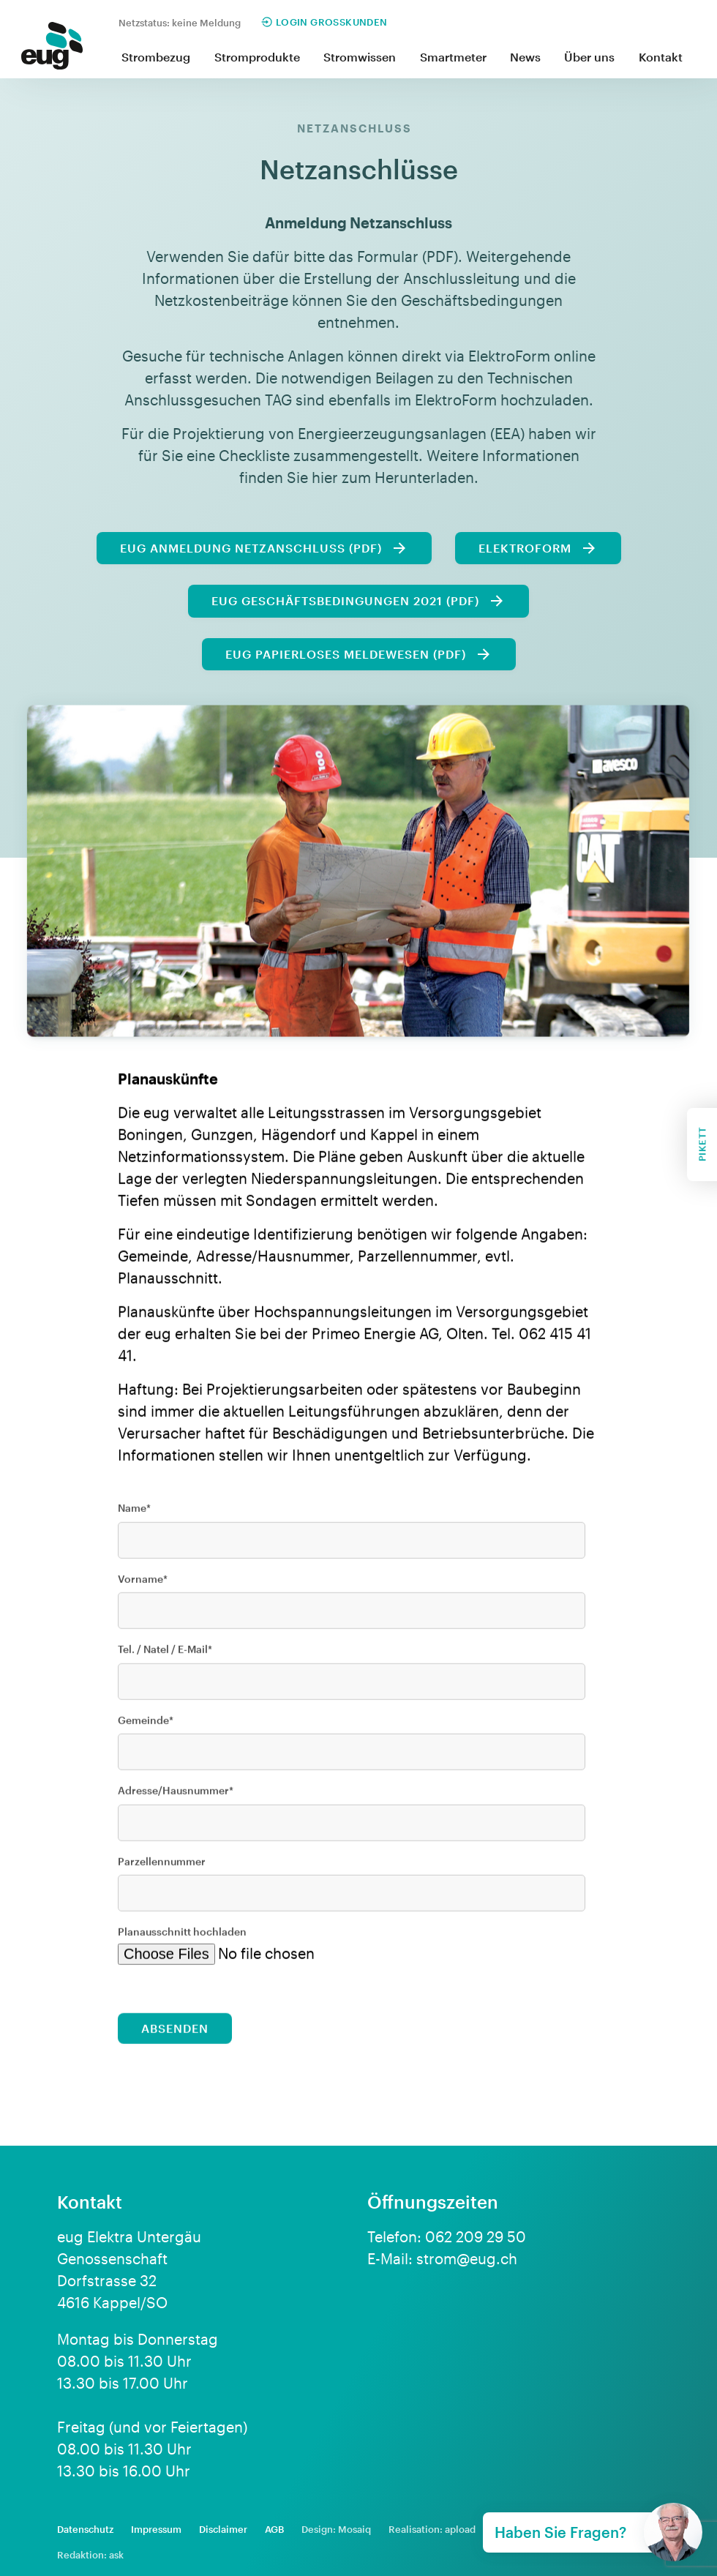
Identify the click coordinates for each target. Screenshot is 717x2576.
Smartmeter (453, 57)
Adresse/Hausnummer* (175, 1798)
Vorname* (143, 1586)
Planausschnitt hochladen (182, 1939)
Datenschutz (85, 2529)
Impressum (156, 2529)
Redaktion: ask (90, 2555)
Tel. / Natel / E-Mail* (165, 1657)
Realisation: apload (432, 2529)
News (525, 57)
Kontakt (661, 57)
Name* (134, 1516)
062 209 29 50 (475, 2236)
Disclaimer (223, 2529)
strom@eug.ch (466, 2258)
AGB (274, 2529)
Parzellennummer (162, 1868)
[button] (156, 58)
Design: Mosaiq (336, 2529)
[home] (52, 48)
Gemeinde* (145, 1727)
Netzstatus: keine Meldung (180, 23)
